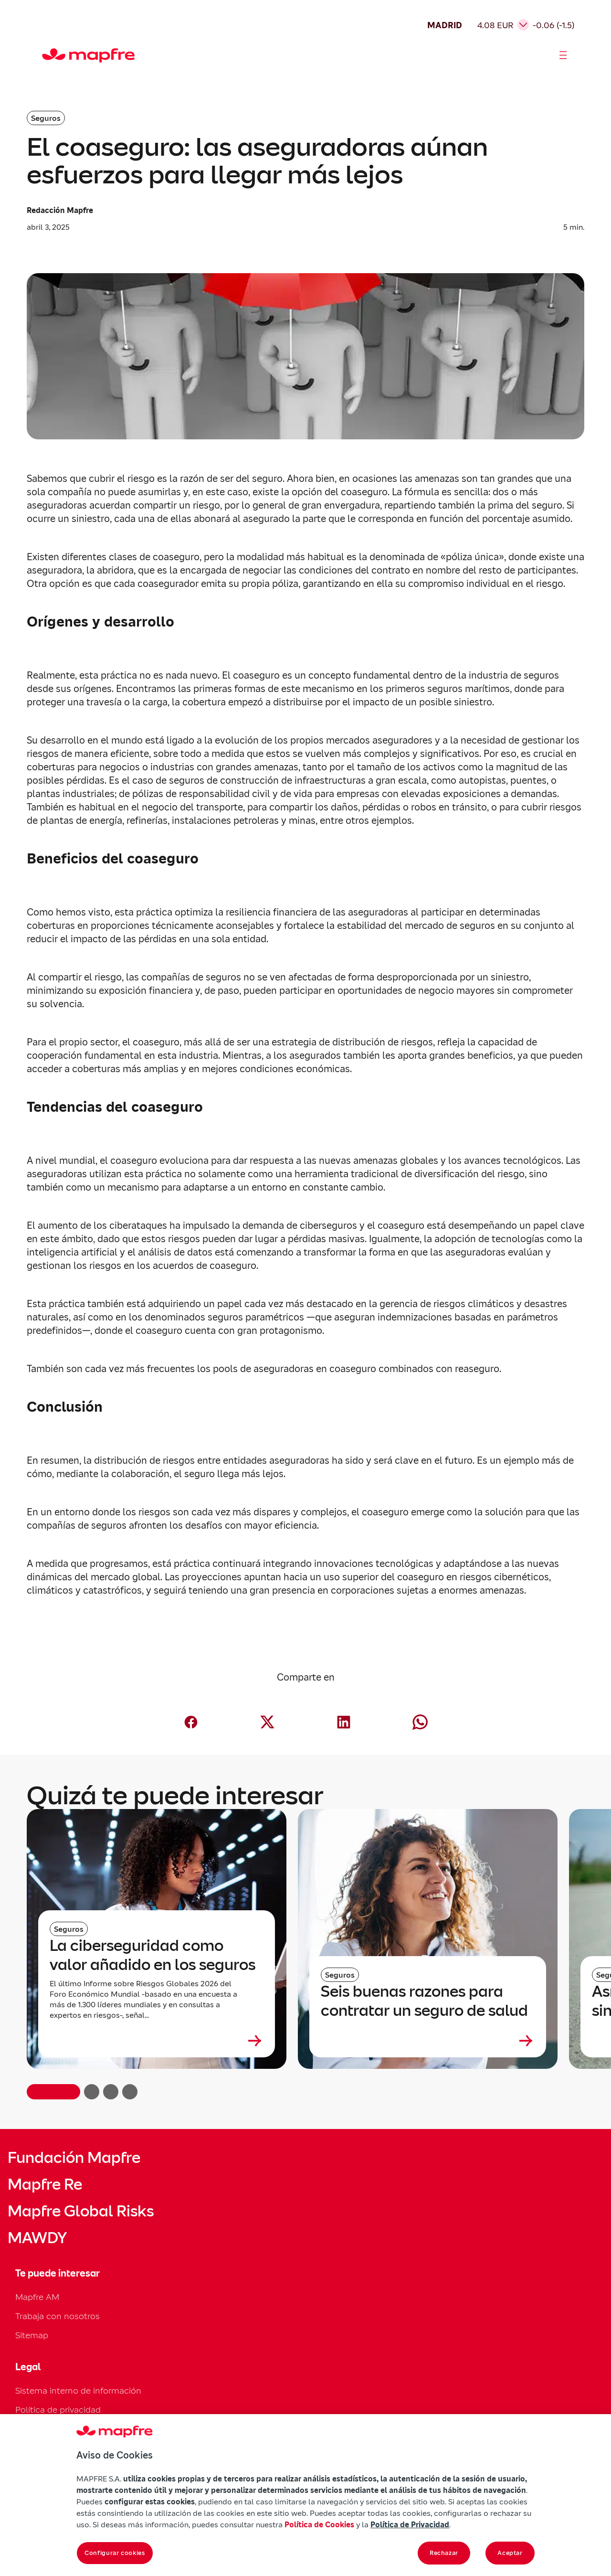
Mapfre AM (37, 2296)
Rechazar (444, 2553)
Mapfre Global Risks (81, 2211)
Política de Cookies (319, 2524)
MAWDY (37, 2237)
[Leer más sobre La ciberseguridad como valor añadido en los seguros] (156, 2040)
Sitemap (31, 2335)
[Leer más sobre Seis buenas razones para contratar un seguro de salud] (428, 2040)
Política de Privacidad (409, 2524)
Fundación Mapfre (74, 2157)
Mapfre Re (45, 2184)
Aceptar (510, 2553)
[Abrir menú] (563, 55)
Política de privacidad (58, 2409)
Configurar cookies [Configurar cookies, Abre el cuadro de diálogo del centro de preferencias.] (114, 2553)
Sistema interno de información (78, 2390)
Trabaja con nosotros (57, 2315)
